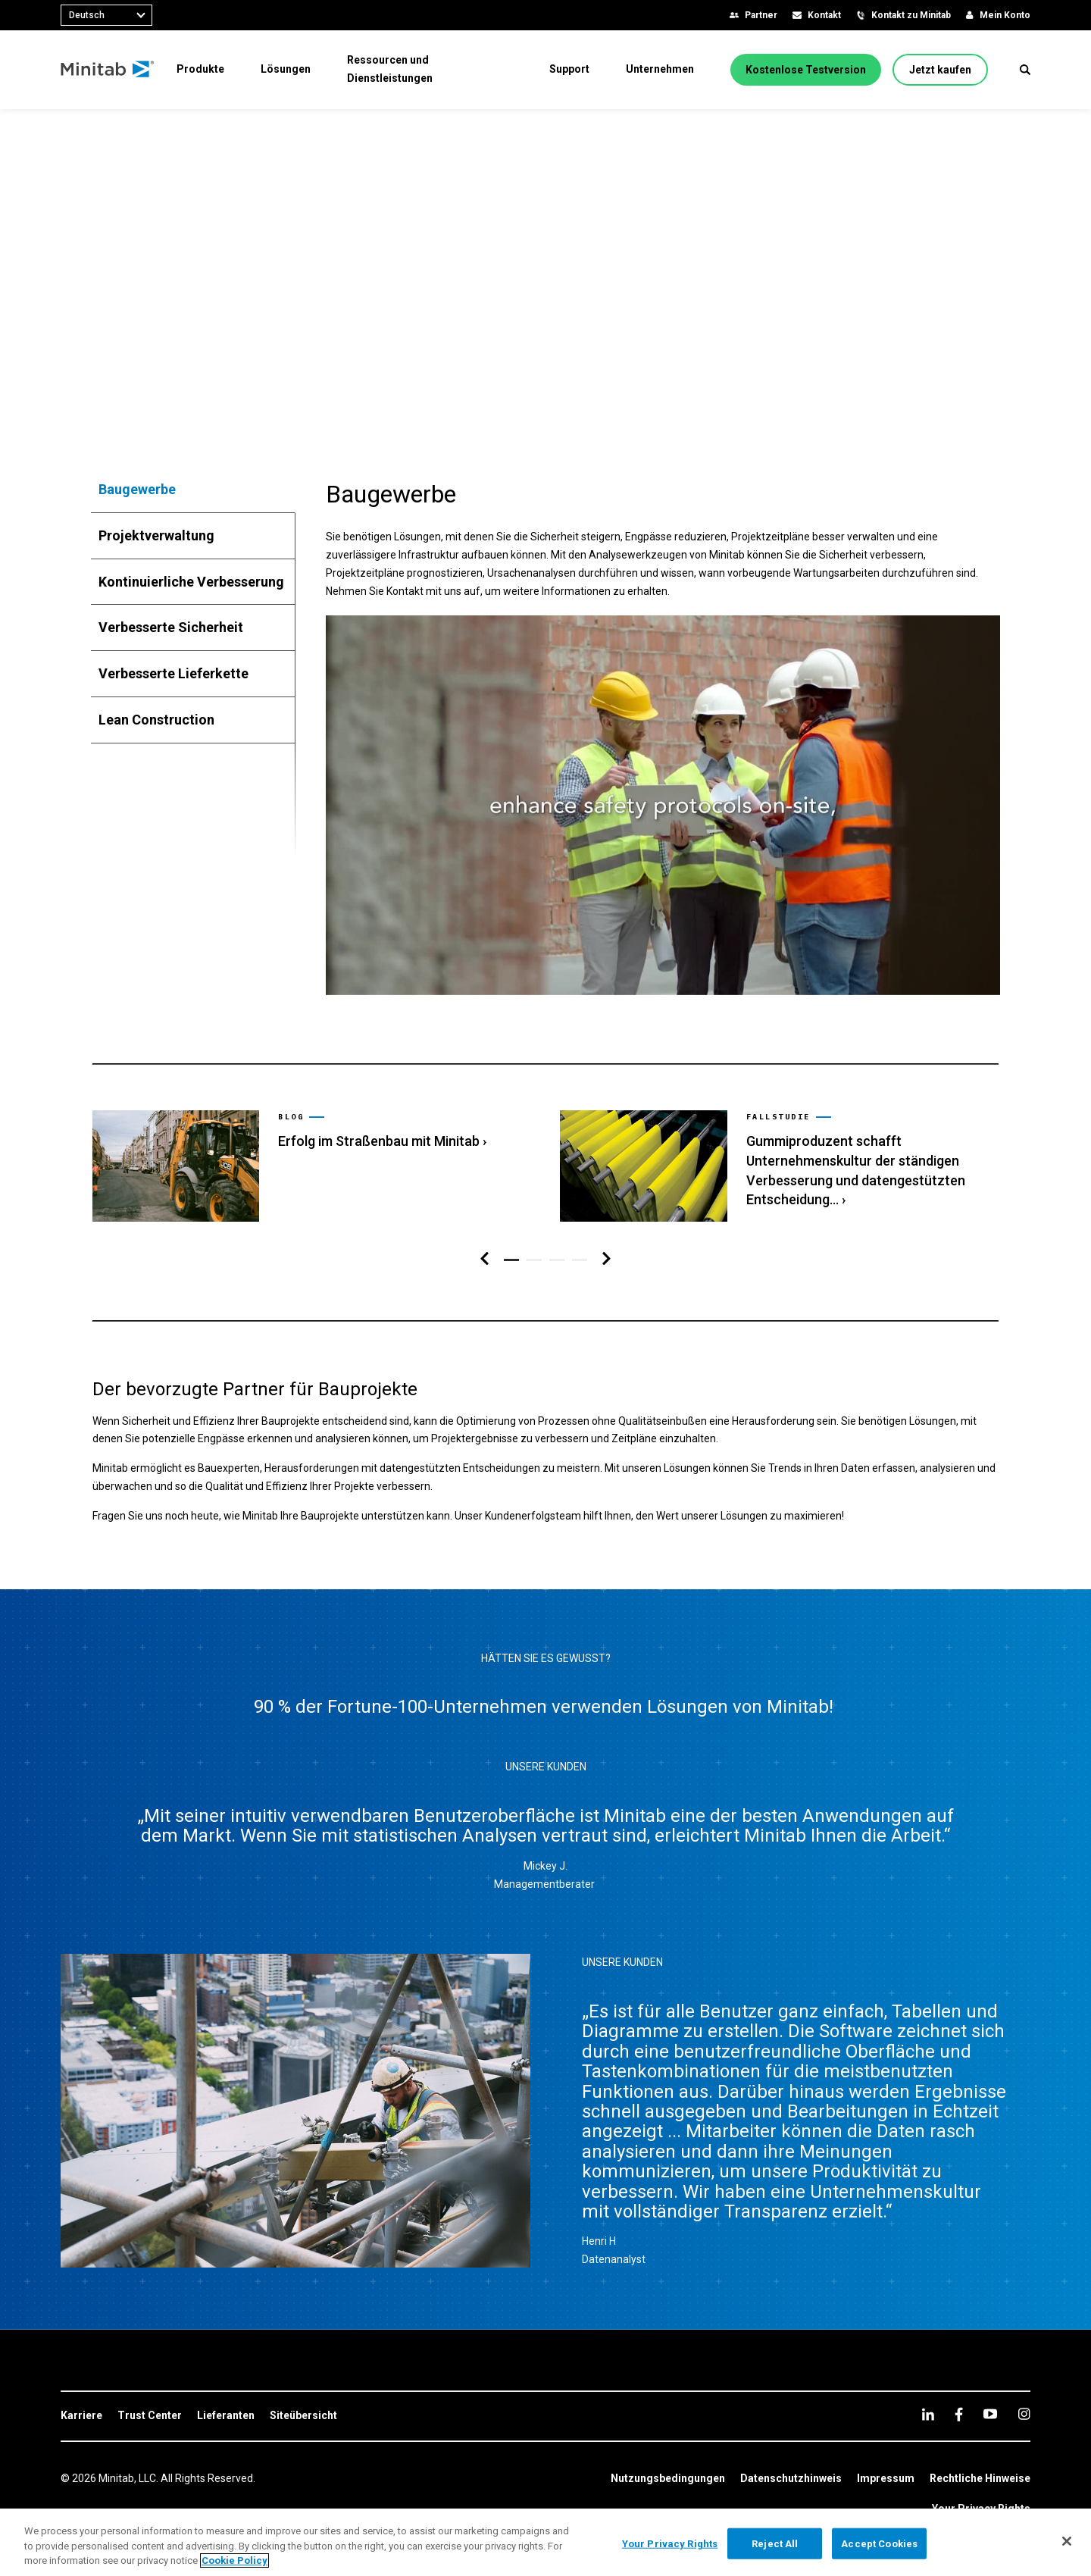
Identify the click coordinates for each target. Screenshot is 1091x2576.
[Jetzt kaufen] (940, 70)
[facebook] (959, 2414)
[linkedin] (928, 2414)
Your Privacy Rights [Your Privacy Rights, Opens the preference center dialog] (669, 2543)
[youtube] (990, 2414)
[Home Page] (108, 70)
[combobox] (106, 15)
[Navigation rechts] (606, 1259)
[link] (311, 1166)
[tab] (193, 489)
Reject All (775, 2543)
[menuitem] (200, 69)
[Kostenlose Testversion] (805, 70)
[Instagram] (1024, 2414)
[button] (1025, 69)
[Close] (1066, 2541)
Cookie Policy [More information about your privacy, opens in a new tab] (234, 2560)
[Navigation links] (484, 1259)
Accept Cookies (879, 2543)
